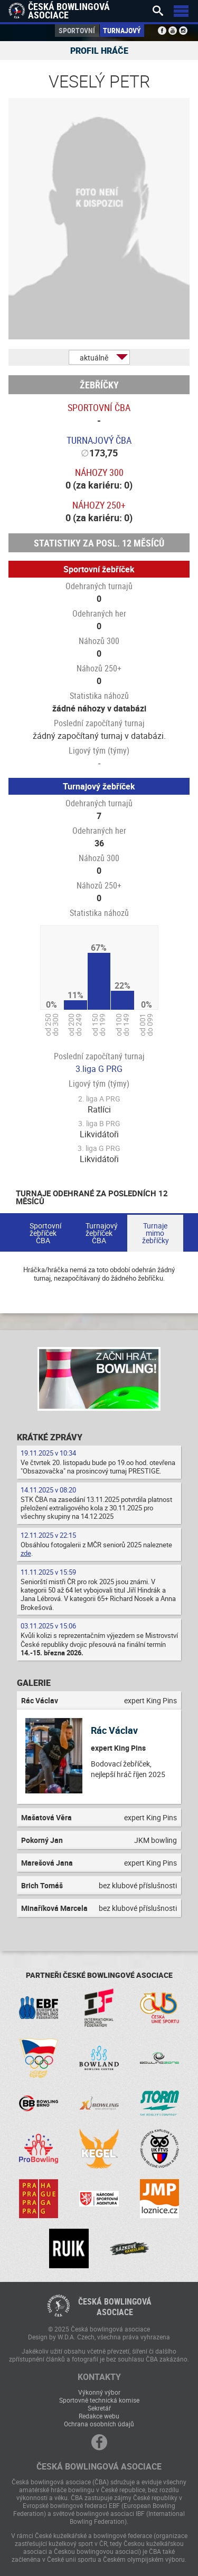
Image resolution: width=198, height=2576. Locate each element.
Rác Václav (114, 1730)
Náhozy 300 (99, 472)
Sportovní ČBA (99, 407)
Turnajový (122, 30)
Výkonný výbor (99, 2392)
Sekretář (99, 2408)
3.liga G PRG (99, 1069)
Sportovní (77, 30)
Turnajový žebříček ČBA (102, 1233)
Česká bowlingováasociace (115, 2307)
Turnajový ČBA (99, 440)
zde (26, 1553)
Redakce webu (99, 2416)
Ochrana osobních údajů (99, 2423)
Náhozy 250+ (99, 505)
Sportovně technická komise (99, 2400)
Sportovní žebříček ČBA (45, 1233)
